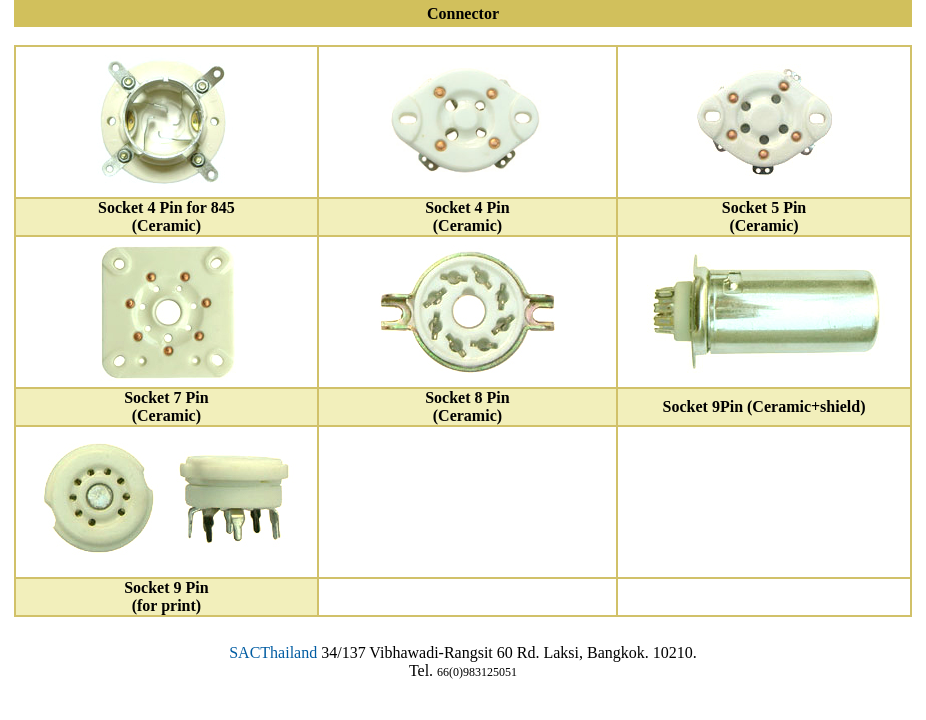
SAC (244, 652)
